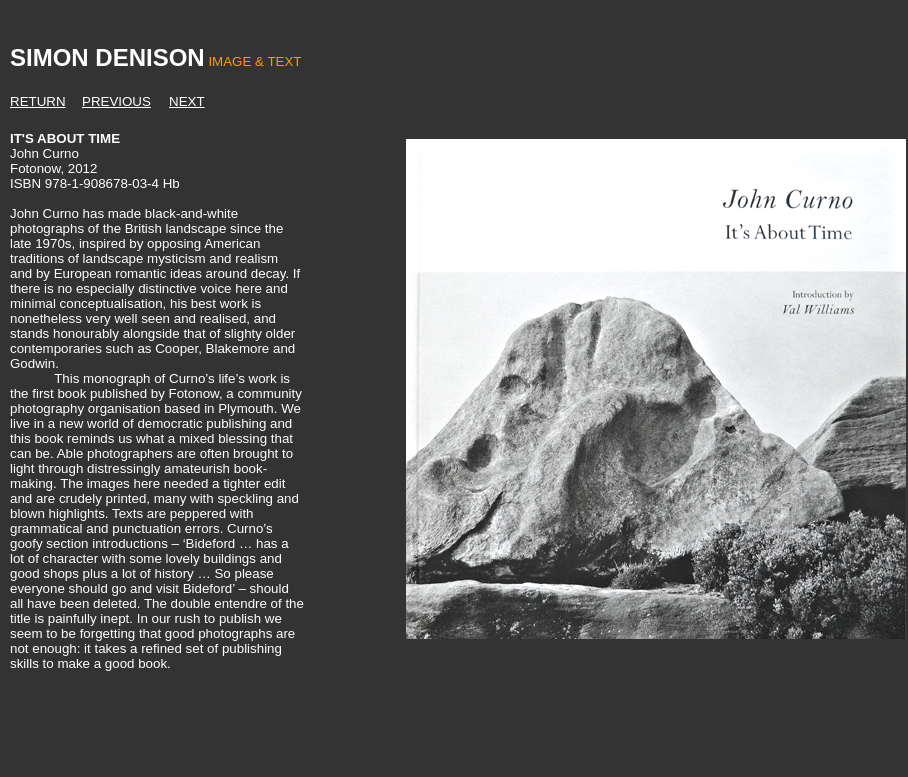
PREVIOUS (116, 101)
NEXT (187, 101)
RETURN (38, 101)
